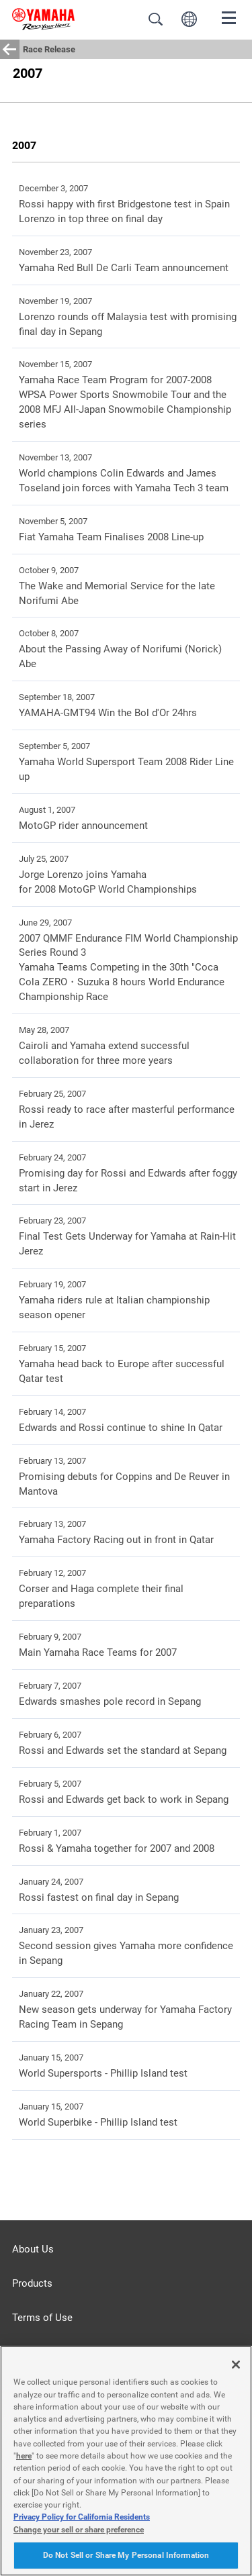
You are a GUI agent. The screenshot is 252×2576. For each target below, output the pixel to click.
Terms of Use (42, 2318)
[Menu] (229, 17)
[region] (126, 2461)
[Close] (236, 2364)
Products (32, 2283)
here (24, 2456)
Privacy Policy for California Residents (81, 2517)
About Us (33, 2249)
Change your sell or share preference (78, 2529)
